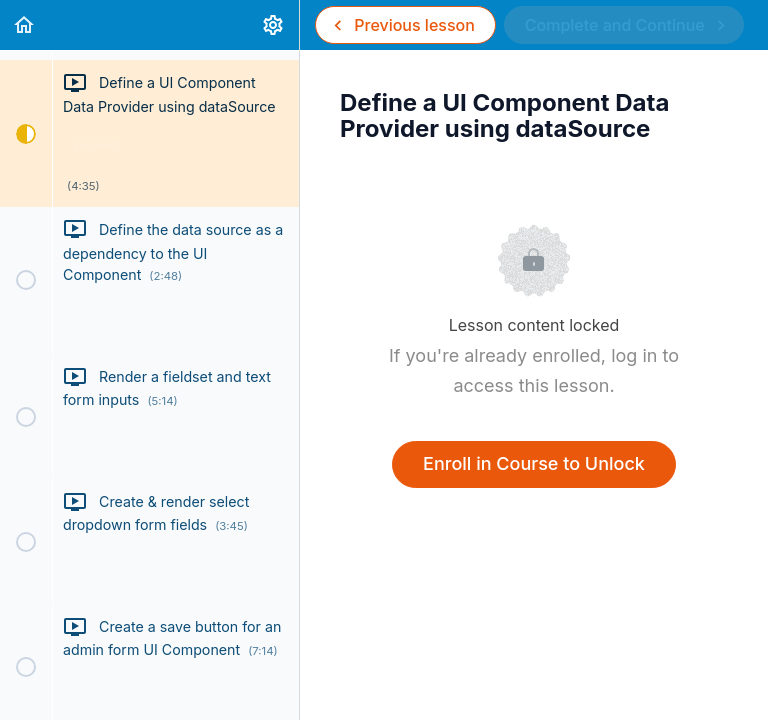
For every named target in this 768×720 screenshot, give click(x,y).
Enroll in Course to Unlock (534, 463)
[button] (25, 25)
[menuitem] (274, 25)
